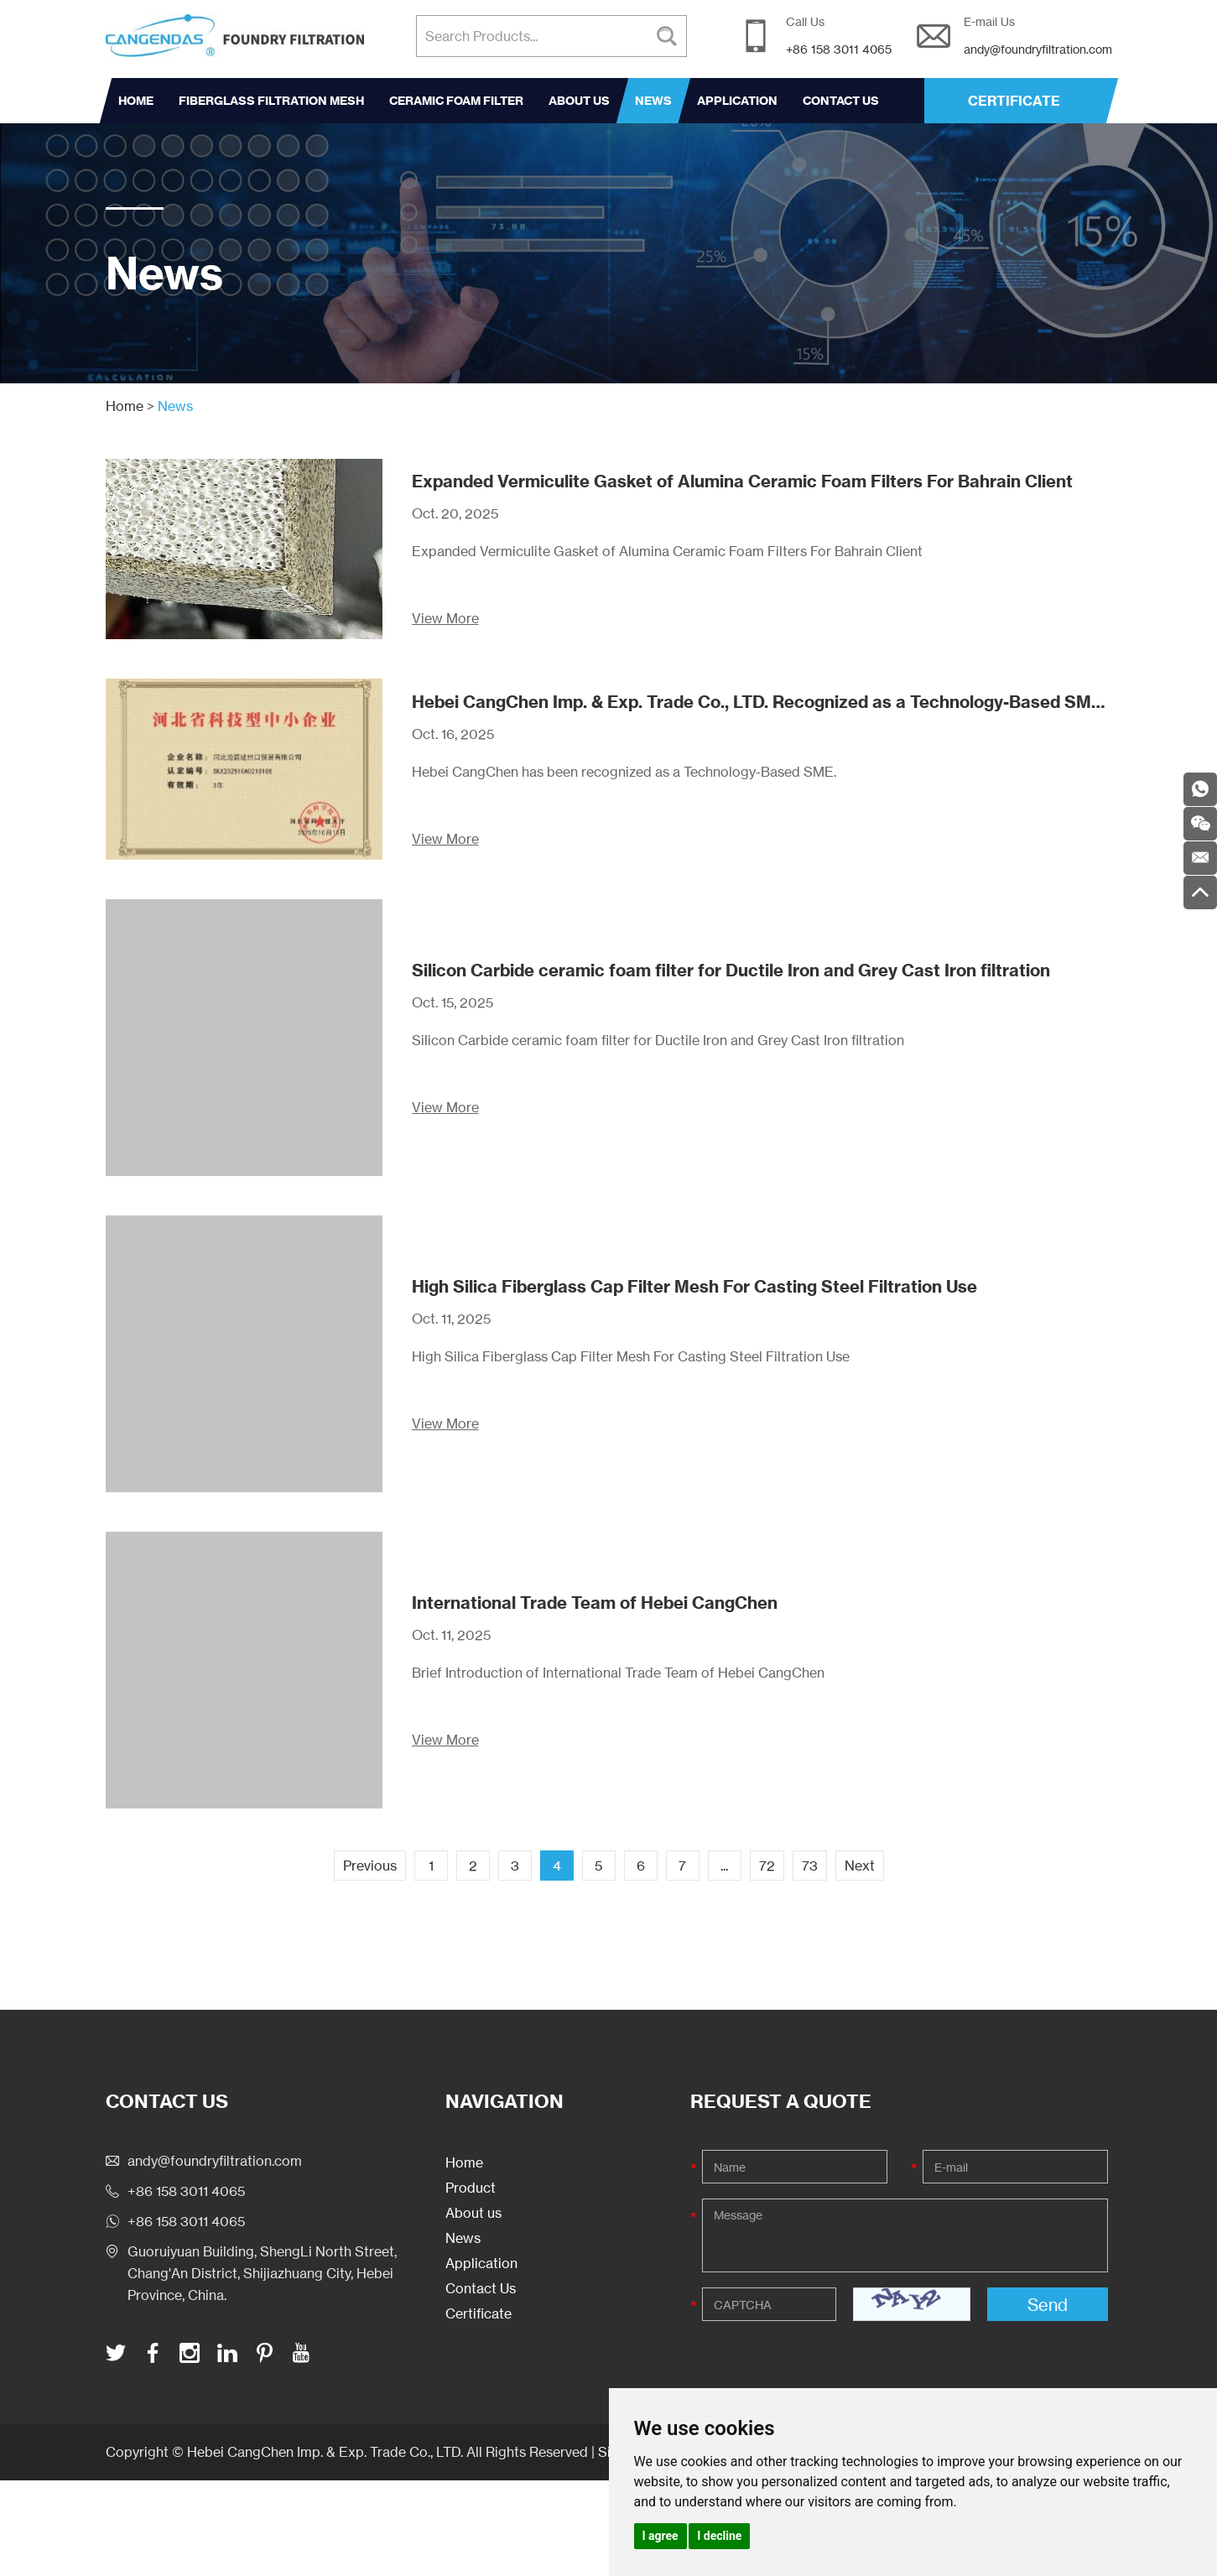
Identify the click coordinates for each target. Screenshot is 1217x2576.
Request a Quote (780, 2101)
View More (445, 618)
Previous (370, 1865)
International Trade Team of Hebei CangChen (595, 1602)
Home (135, 100)
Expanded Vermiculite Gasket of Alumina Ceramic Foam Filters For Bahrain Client (742, 481)
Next (860, 1865)
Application (737, 100)
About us (579, 100)
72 (767, 1865)
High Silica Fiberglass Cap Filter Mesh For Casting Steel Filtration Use (694, 1286)
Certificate (478, 2313)
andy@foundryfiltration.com (1038, 49)
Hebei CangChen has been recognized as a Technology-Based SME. (624, 771)
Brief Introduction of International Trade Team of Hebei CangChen (618, 1672)
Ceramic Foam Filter (456, 100)
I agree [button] (660, 2535)
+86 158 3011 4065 (186, 2221)
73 (810, 1865)
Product (470, 2187)
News (653, 100)
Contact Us (841, 100)
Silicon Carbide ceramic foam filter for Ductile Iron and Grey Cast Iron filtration (731, 970)
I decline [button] (719, 2535)
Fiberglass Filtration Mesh (271, 100)
